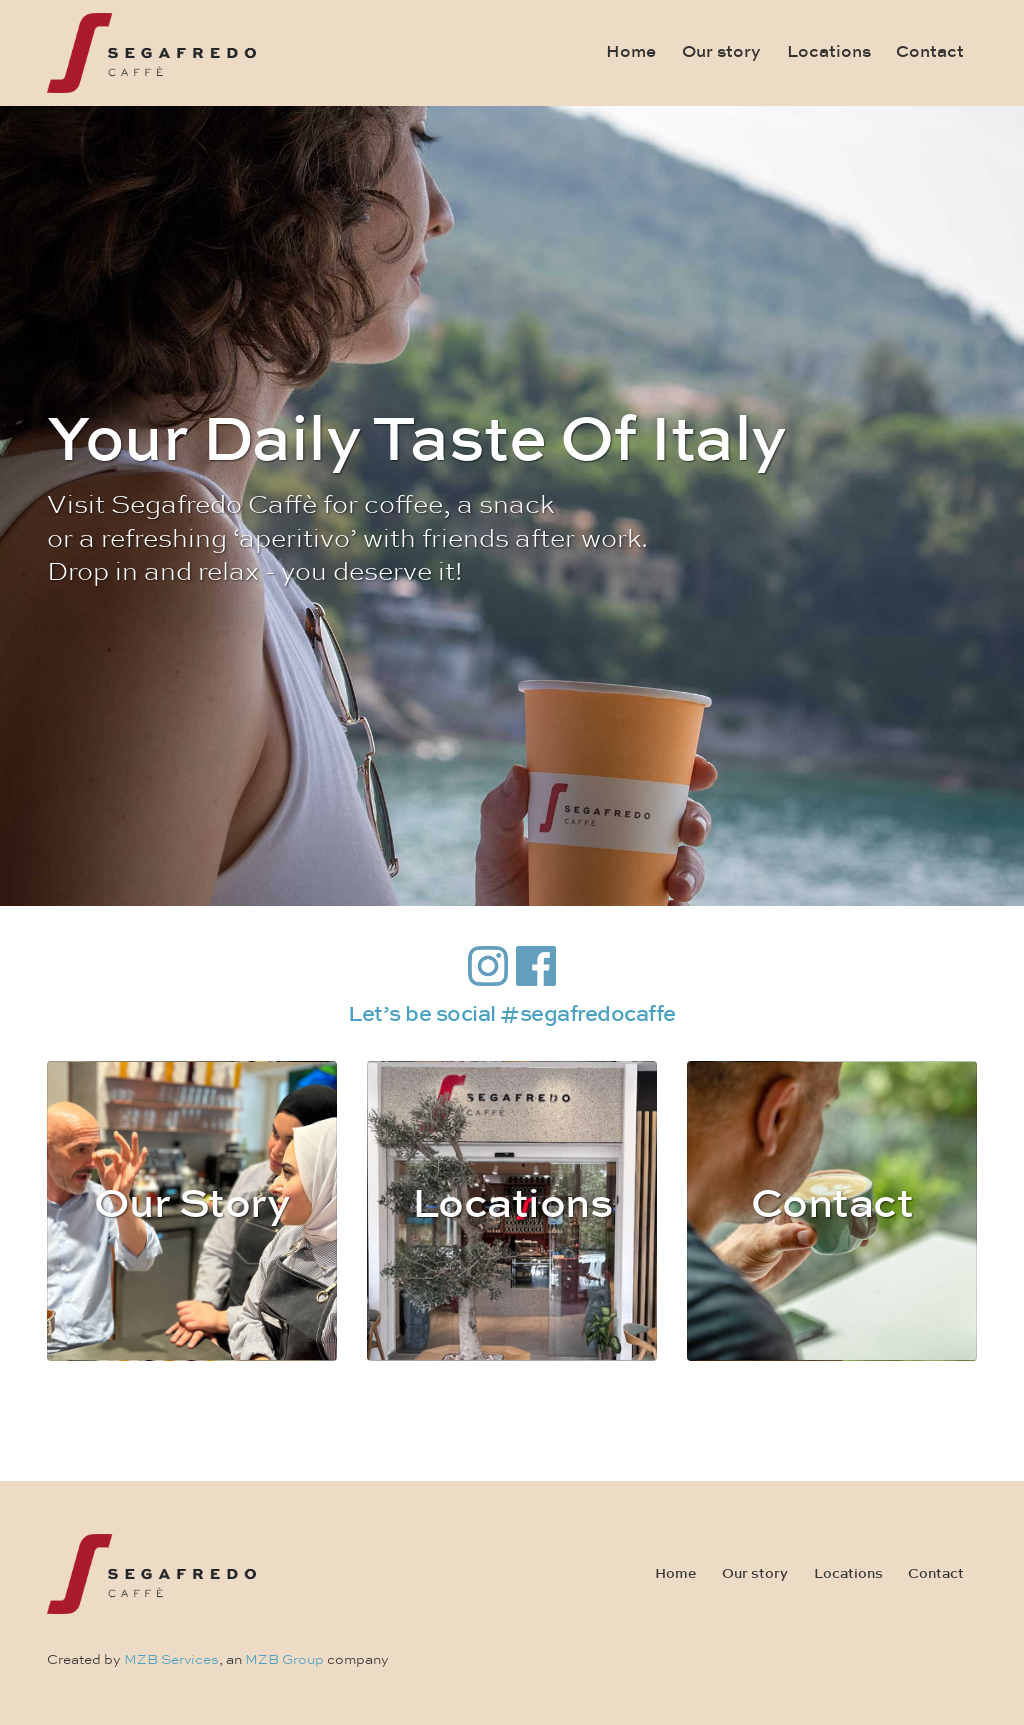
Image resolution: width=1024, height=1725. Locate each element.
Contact (930, 52)
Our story (721, 52)
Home (631, 52)
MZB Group (284, 1660)
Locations (829, 52)
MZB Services (171, 1660)
